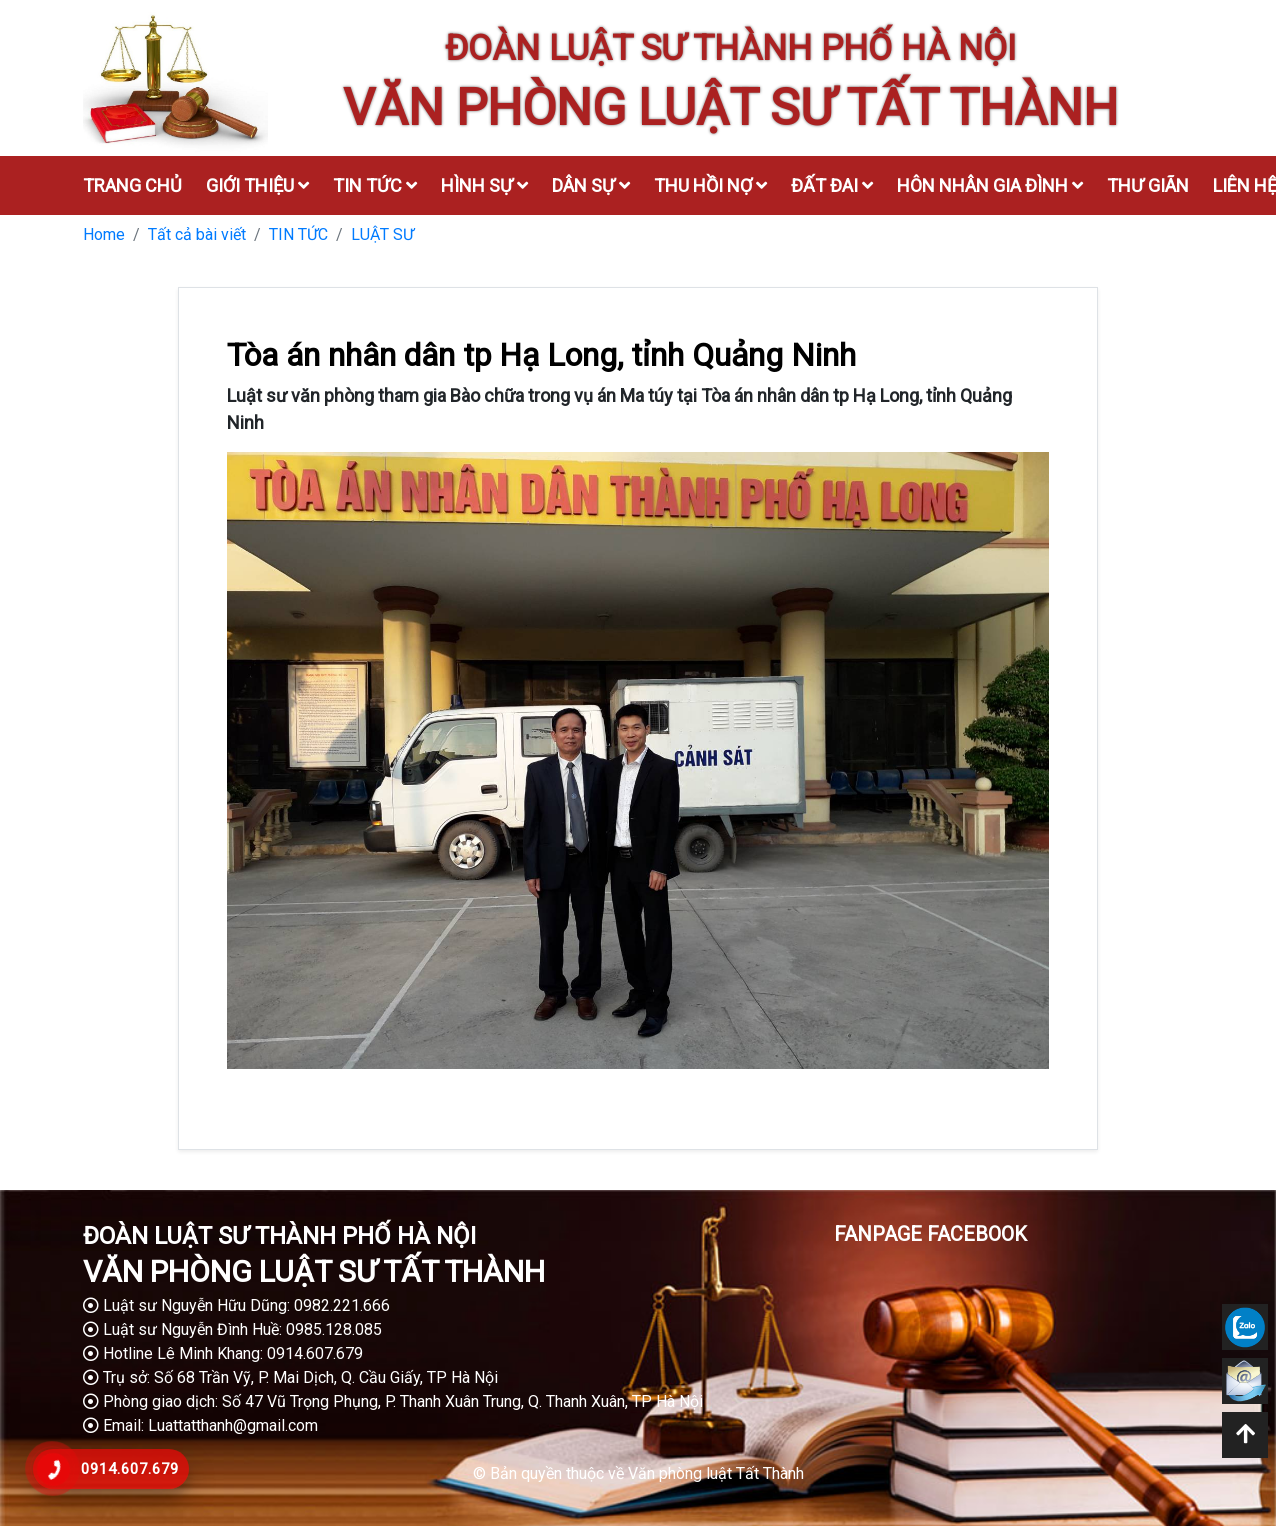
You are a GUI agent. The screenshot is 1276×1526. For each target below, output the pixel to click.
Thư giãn (1148, 185)
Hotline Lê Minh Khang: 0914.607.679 (223, 1353)
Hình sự (484, 185)
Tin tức (375, 185)
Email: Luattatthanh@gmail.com (200, 1425)
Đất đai (832, 185)
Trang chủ (132, 185)
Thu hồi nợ (710, 185)
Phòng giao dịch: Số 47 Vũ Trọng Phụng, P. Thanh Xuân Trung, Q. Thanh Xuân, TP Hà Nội (393, 1401)
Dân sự (591, 185)
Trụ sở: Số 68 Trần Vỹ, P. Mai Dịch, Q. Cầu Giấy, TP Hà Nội (290, 1377)
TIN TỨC (298, 234)
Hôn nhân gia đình (990, 185)
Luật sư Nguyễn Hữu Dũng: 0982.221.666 (236, 1305)
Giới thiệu (257, 185)
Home (104, 234)
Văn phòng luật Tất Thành (716, 1473)
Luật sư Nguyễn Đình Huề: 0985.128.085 (232, 1329)
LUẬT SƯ (382, 234)
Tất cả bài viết (197, 234)
